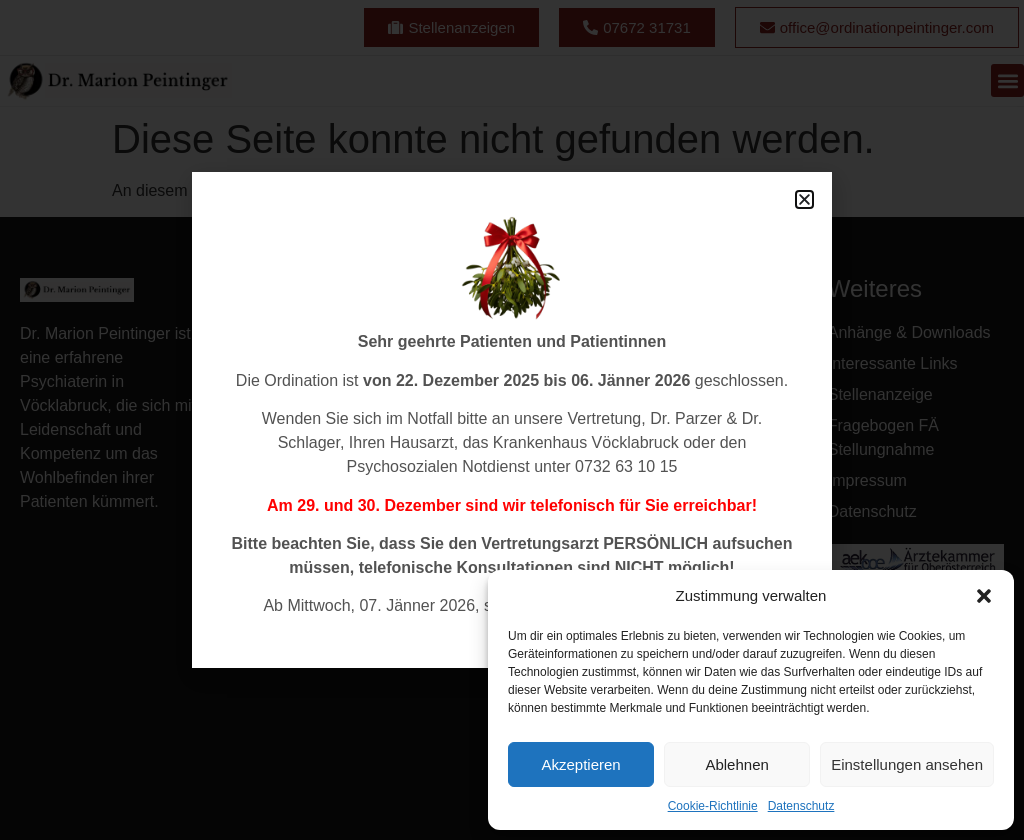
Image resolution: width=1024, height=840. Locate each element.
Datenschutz (801, 806)
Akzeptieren (580, 764)
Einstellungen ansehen (907, 764)
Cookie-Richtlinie (713, 806)
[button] (984, 596)
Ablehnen (736, 764)
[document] (512, 420)
